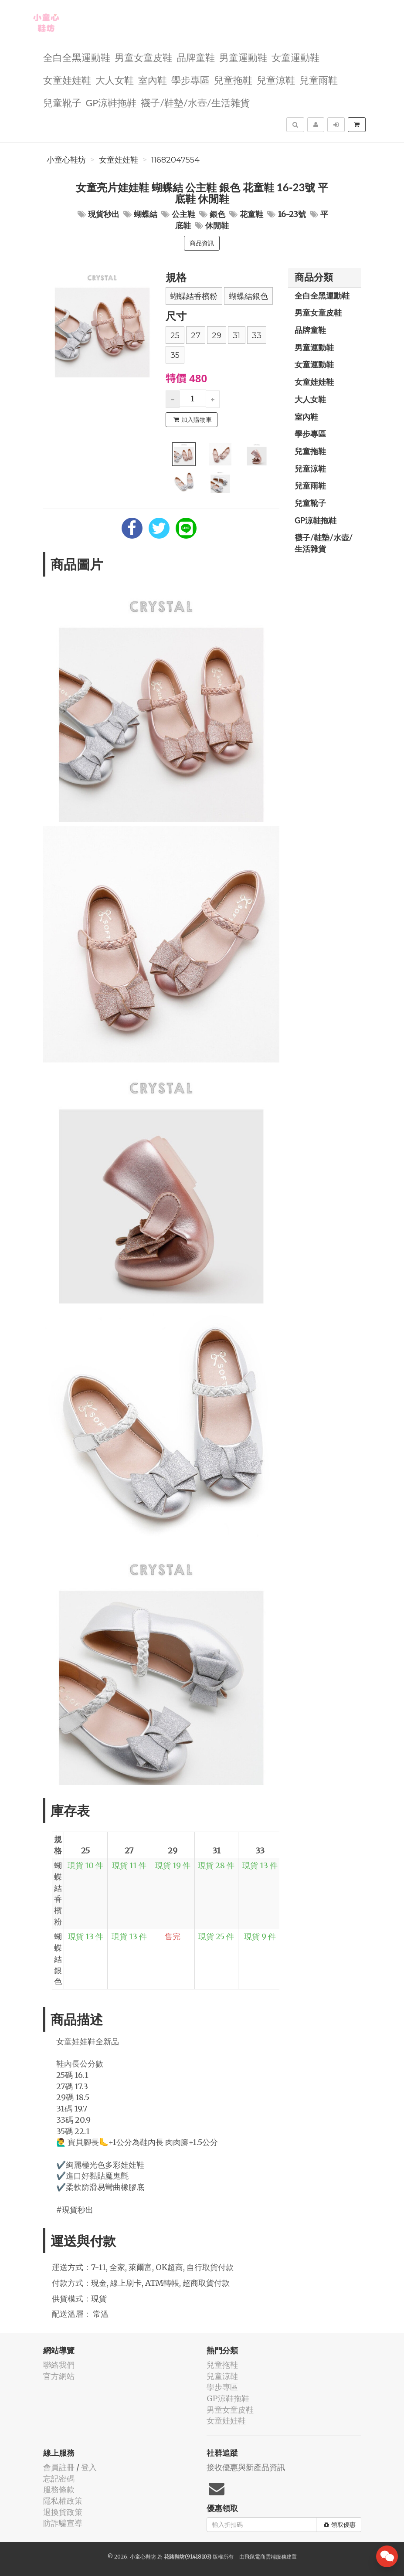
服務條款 (59, 2489)
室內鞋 (152, 80)
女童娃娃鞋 (67, 80)
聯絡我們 (59, 2365)
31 (236, 335)
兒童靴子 (62, 102)
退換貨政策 (62, 2512)
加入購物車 (192, 420)
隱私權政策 (62, 2501)
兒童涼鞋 (276, 80)
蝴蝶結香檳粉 (193, 296)
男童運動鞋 (243, 57)
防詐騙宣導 (62, 2523)
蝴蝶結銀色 (248, 296)
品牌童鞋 (196, 57)
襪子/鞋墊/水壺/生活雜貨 (195, 102)
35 (175, 355)
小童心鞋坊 (66, 160)
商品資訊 (202, 243)
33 (256, 335)
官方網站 (59, 2376)
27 (195, 335)
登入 (89, 2467)
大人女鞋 (114, 80)
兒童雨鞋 (318, 80)
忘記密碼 (59, 2479)
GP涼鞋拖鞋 (111, 102)
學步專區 (190, 80)
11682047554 (175, 160)
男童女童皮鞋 (143, 57)
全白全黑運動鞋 (76, 57)
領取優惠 (340, 2524)
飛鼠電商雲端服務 (265, 2556)
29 (216, 335)
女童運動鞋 (295, 57)
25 (175, 335)
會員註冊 (59, 2467)
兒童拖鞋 (233, 80)
